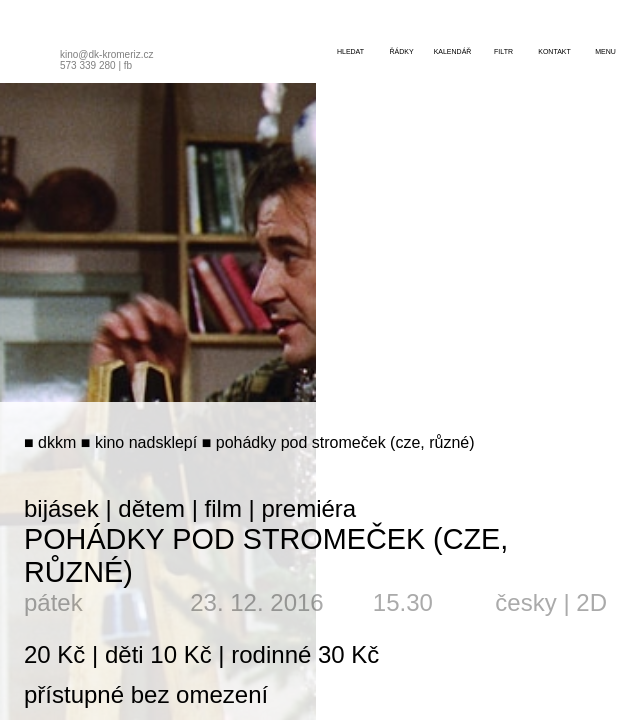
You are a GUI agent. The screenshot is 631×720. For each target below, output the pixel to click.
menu (605, 51)
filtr (503, 51)
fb (128, 65)
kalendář (453, 51)
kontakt (554, 51)
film (223, 508)
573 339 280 (88, 65)
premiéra (308, 508)
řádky (401, 51)
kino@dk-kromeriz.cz (107, 54)
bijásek (61, 508)
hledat (350, 51)
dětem (151, 508)
